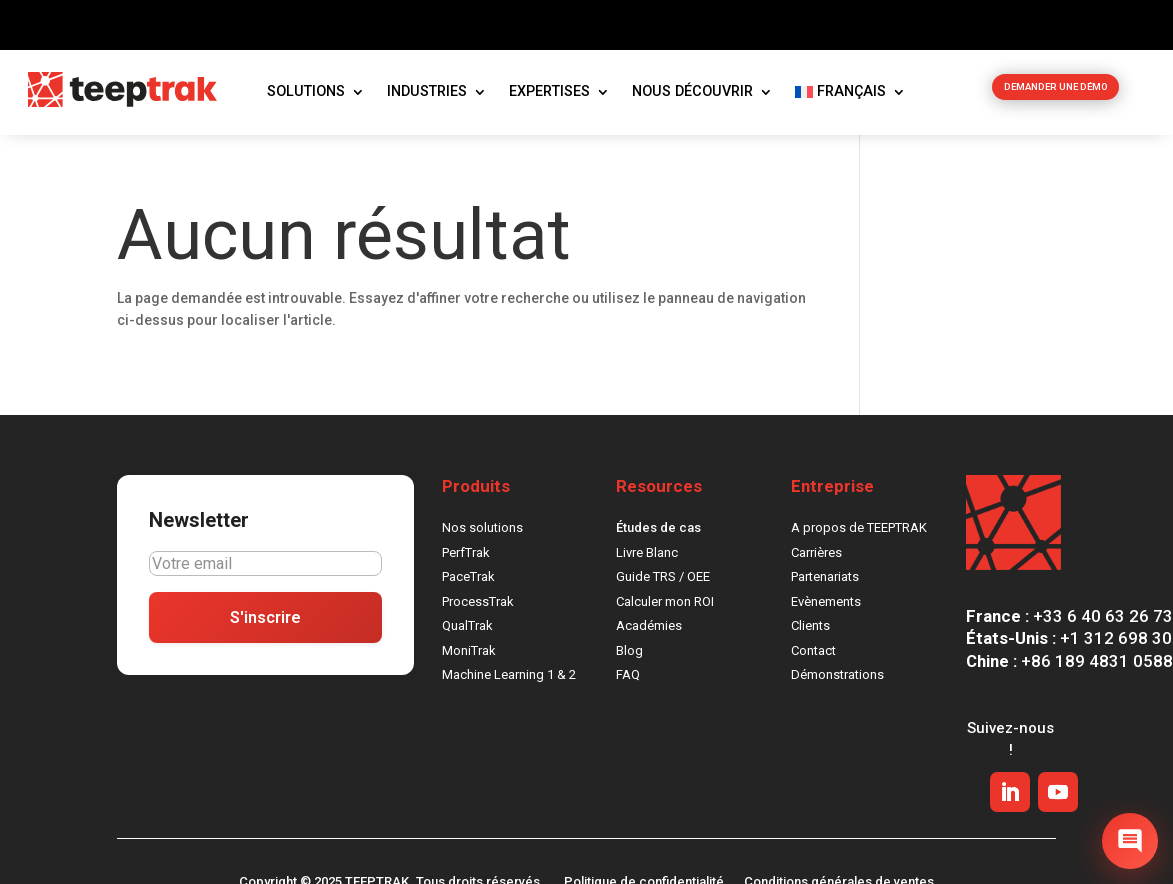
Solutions (306, 98)
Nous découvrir (692, 98)
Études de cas (658, 534)
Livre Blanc (647, 558)
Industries (427, 98)
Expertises (549, 98)
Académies (649, 632)
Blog (629, 656)
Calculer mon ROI (665, 607)
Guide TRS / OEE (663, 583)
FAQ (628, 681)
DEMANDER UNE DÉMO (1055, 98)
